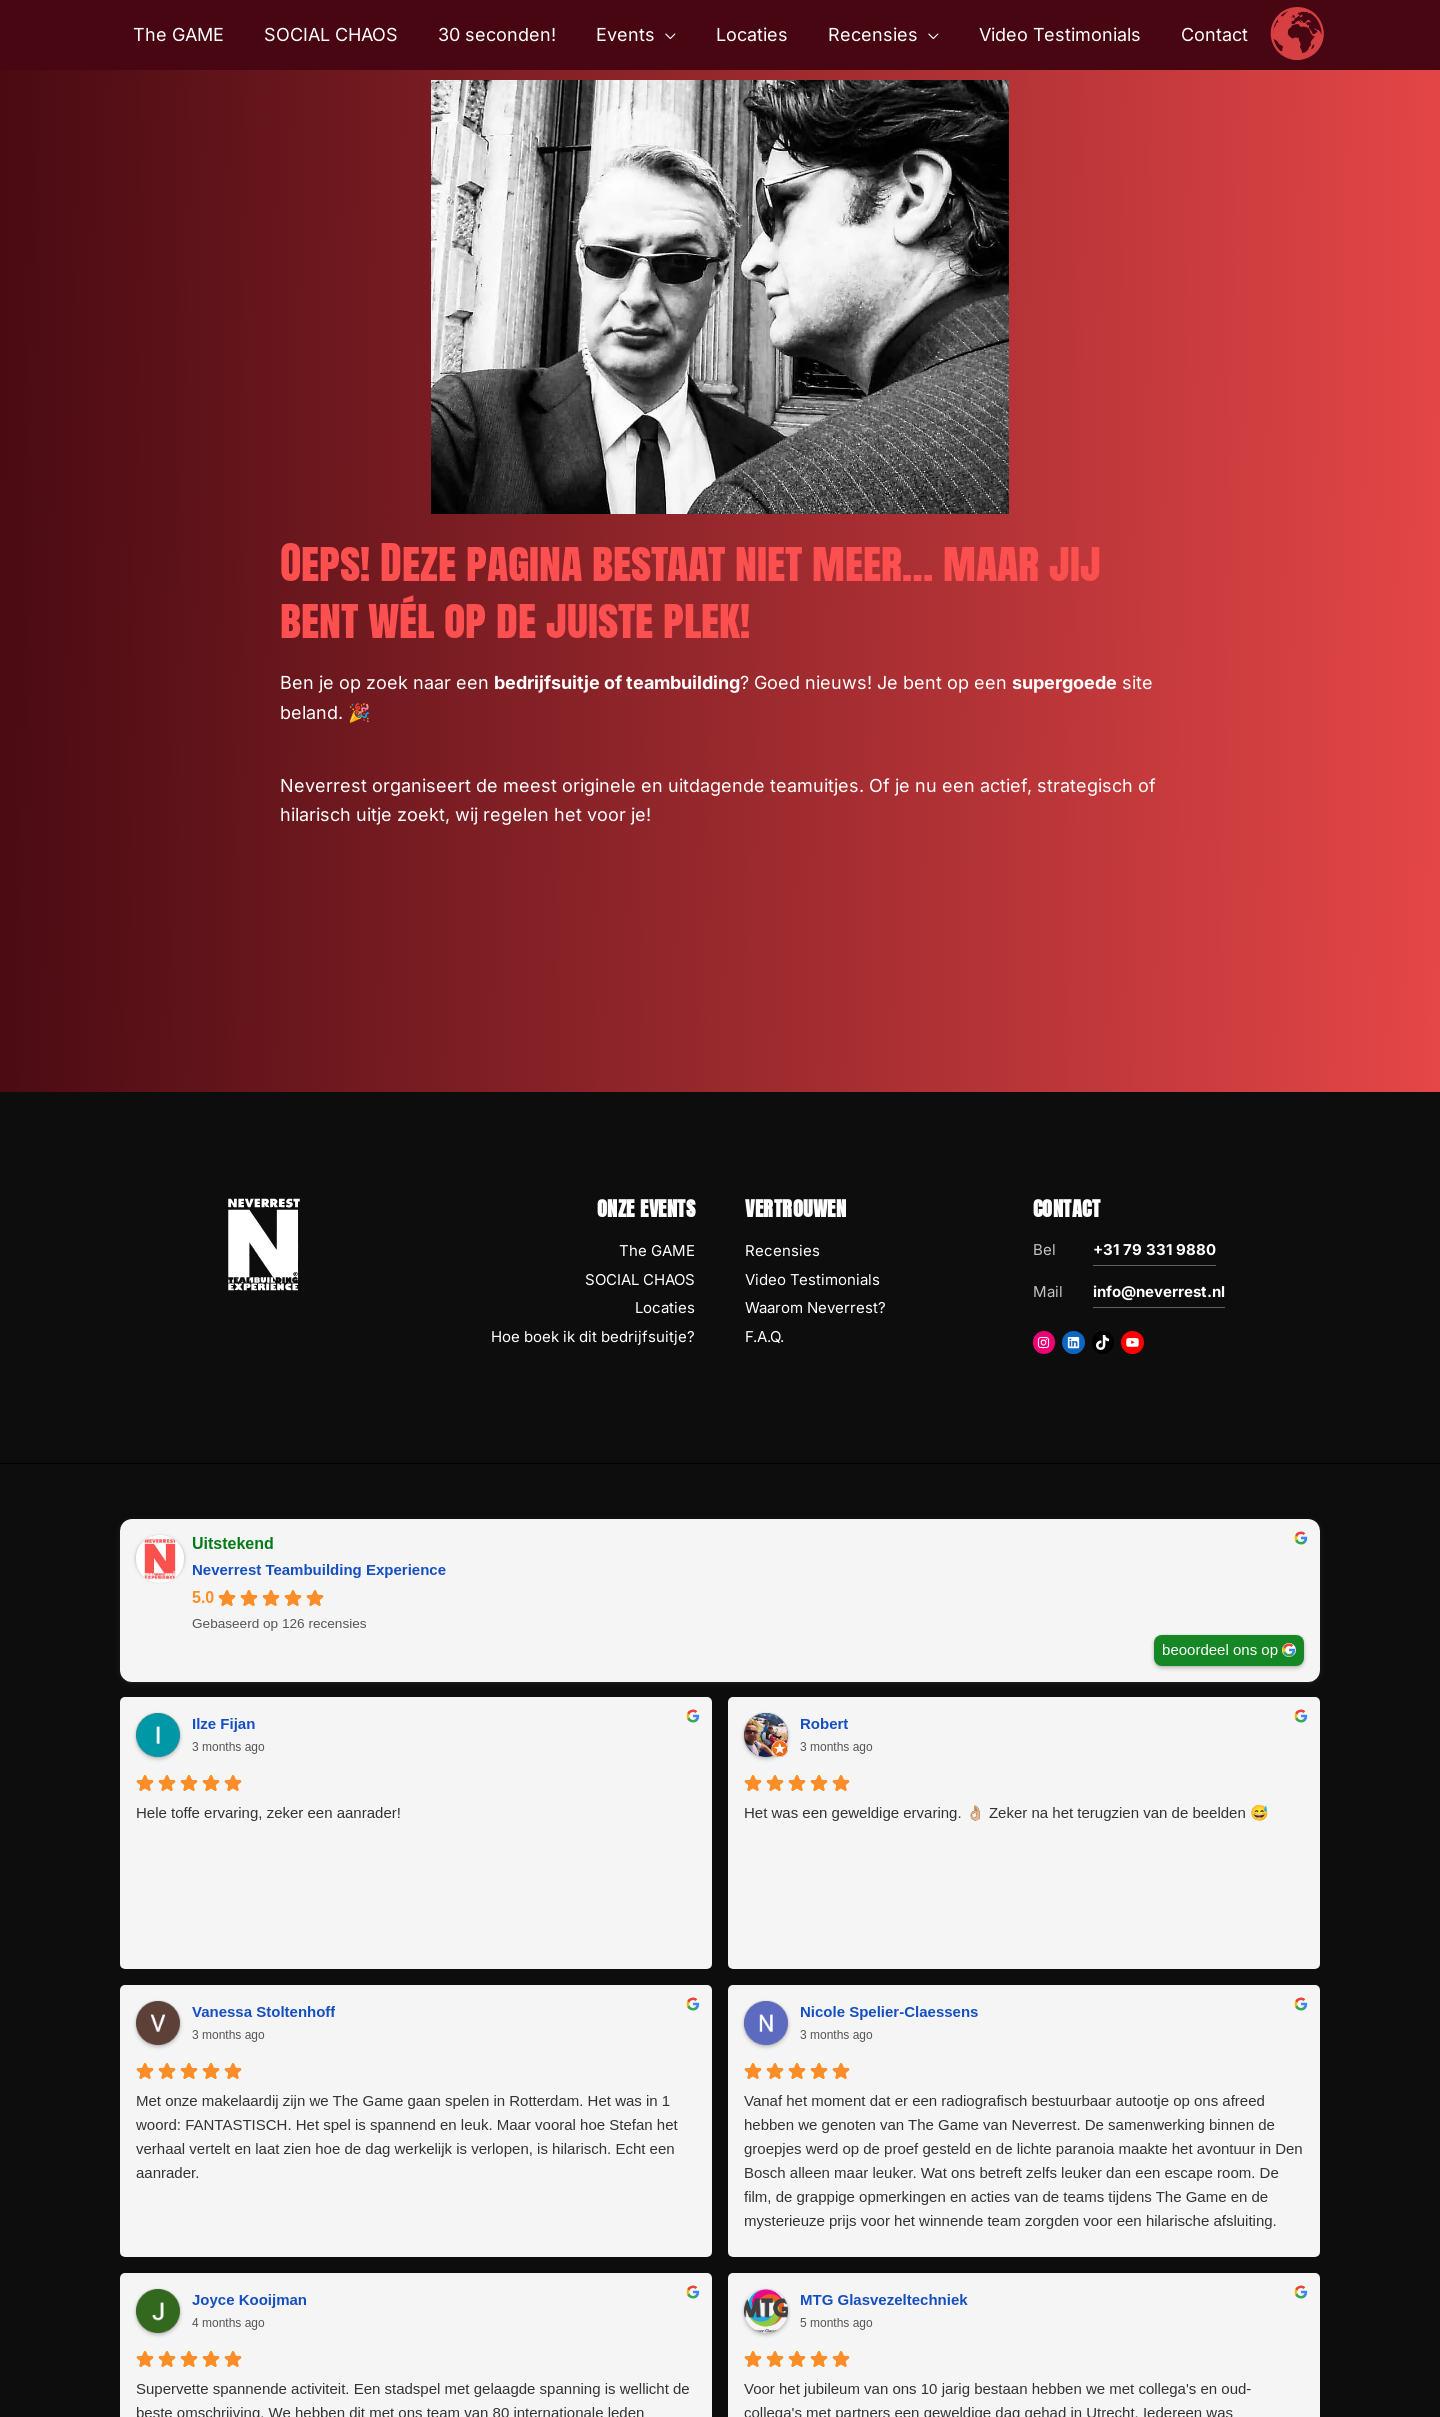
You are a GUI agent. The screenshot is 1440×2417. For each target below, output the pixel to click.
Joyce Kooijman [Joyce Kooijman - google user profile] (249, 2011)
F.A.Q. (764, 1336)
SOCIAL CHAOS (640, 1279)
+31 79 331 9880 (1154, 1249)
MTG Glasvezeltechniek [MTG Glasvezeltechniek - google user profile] (884, 2011)
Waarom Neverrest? (815, 1307)
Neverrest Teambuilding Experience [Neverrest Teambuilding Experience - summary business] (319, 1569)
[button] (667, 35)
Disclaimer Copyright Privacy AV (789, 2373)
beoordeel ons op (1220, 1649)
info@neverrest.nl (1159, 1291)
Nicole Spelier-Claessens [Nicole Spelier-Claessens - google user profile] (1193, 1723)
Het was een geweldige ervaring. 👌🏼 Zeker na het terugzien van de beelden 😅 (560, 1836)
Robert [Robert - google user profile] (520, 1723)
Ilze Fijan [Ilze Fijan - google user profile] (223, 1723)
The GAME (657, 1250)
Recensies (782, 1250)
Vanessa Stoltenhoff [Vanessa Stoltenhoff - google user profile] (871, 1723)
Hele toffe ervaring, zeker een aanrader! (234, 1824)
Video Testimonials (812, 1279)
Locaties (665, 1307)
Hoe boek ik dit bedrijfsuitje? (593, 1336)
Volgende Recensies (720, 2273)
